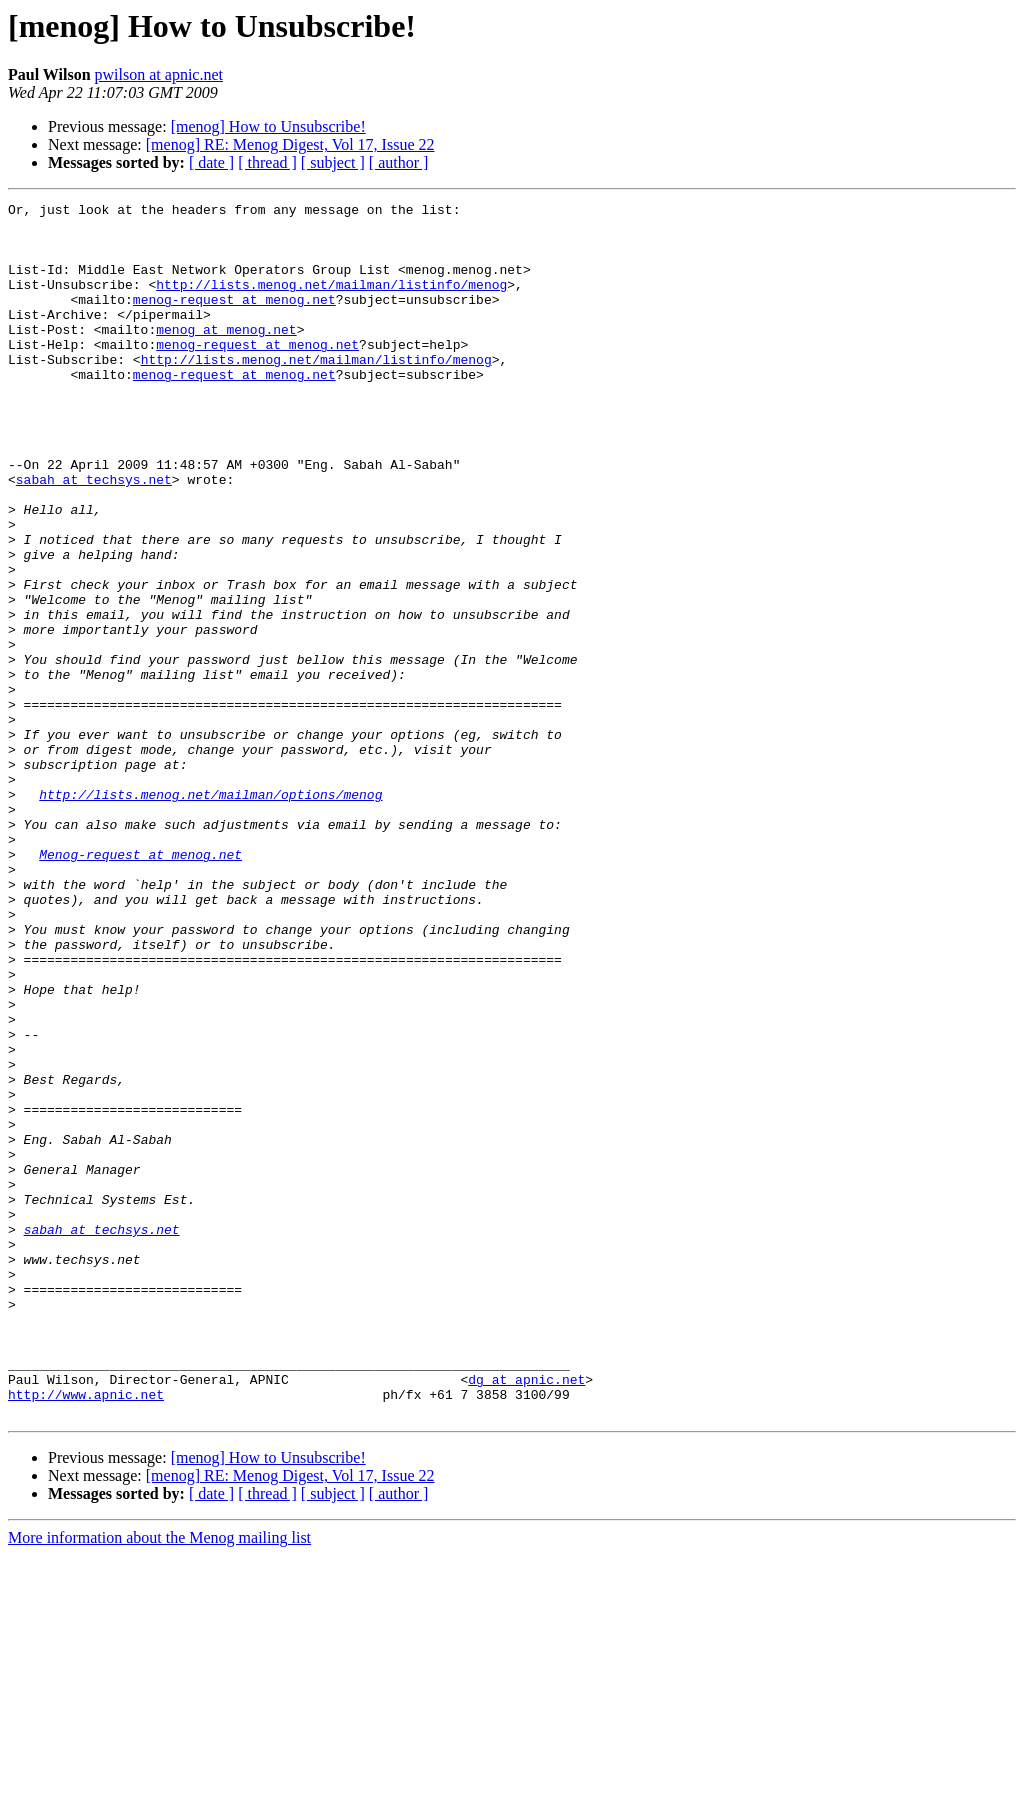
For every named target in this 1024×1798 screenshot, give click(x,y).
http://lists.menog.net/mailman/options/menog (210, 914)
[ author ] (399, 162)
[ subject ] (333, 162)
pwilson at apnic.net (159, 74)
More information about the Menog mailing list (159, 1780)
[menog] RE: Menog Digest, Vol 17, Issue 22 (290, 144)
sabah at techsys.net (94, 536)
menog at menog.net (226, 356)
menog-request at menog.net (234, 320)
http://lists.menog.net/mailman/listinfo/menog (331, 302)
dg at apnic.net (526, 1616)
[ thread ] (267, 162)
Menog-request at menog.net (140, 986)
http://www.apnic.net (86, 1634)
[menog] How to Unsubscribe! (268, 126)
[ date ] (211, 162)
